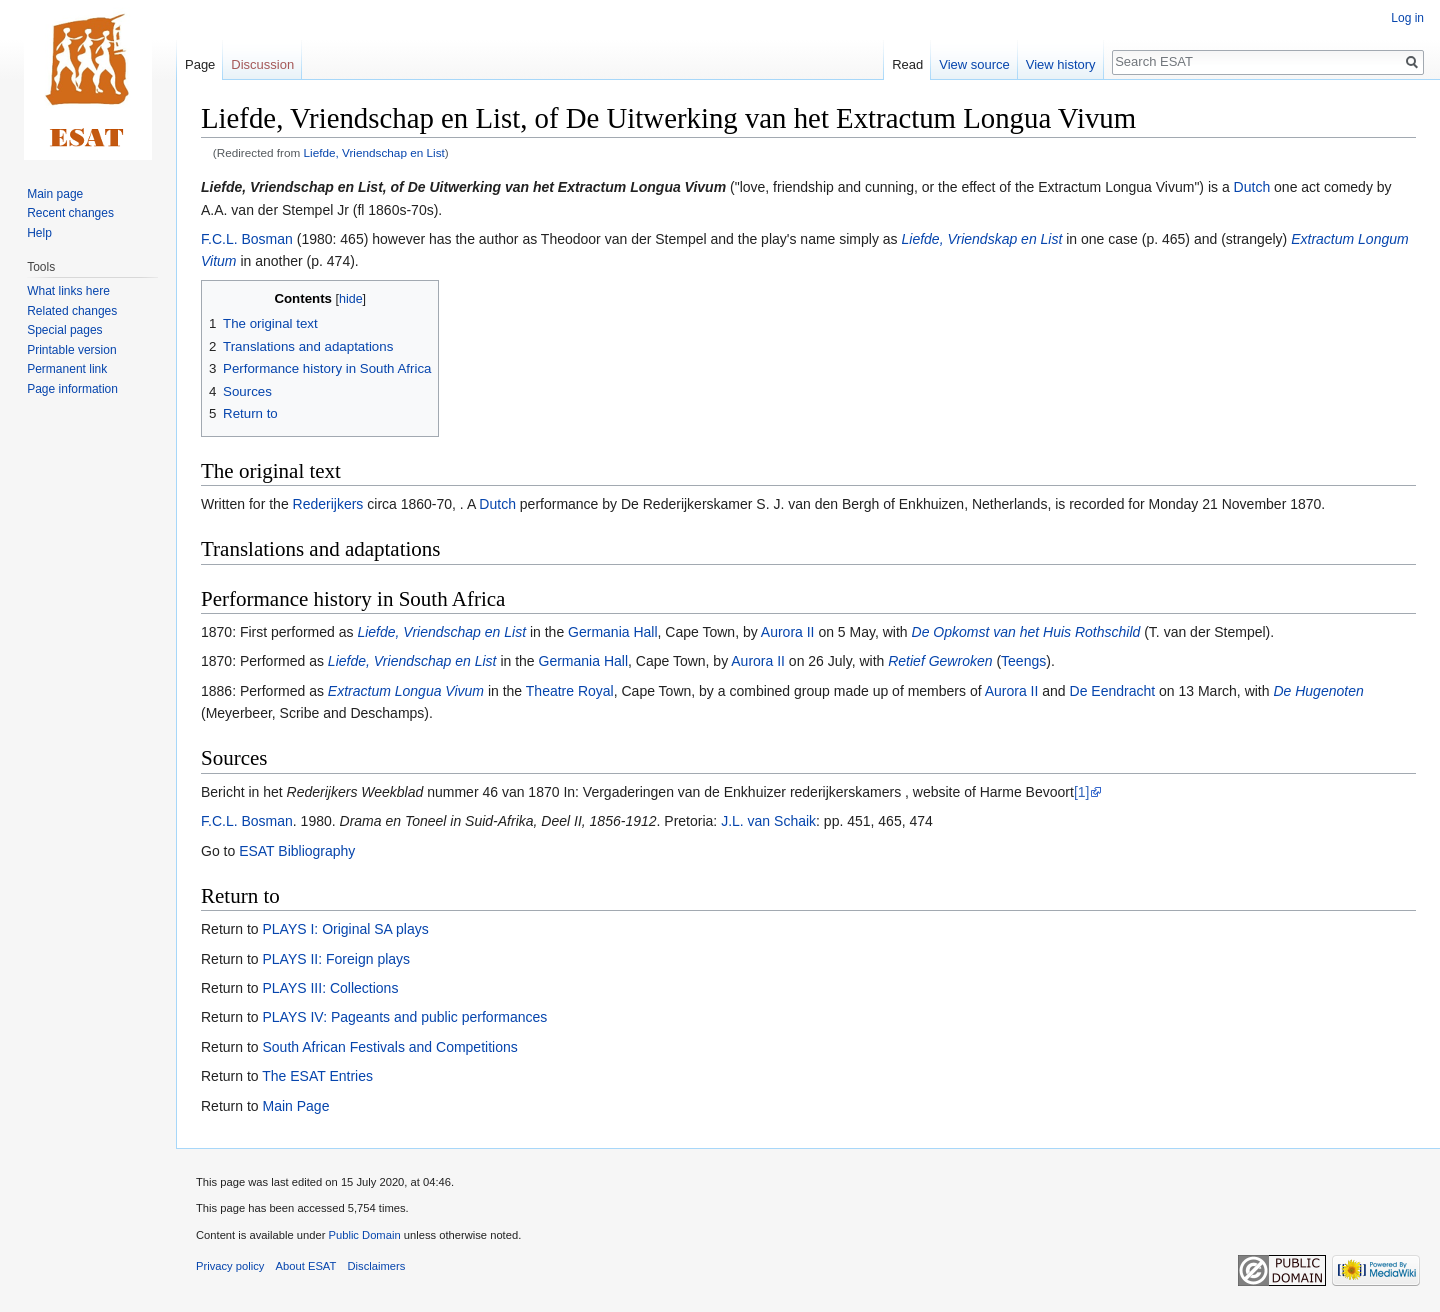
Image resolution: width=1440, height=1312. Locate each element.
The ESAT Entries (317, 1076)
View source (974, 64)
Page (200, 64)
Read (907, 64)
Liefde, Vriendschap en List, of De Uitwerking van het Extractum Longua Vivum (463, 187)
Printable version (71, 350)
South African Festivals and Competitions (389, 1047)
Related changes (72, 311)
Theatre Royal (570, 691)
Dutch (1252, 187)
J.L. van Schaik (768, 821)
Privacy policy (230, 1266)
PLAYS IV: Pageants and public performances (404, 1017)
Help (39, 233)
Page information (72, 389)
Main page (55, 194)
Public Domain (364, 1235)
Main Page (295, 1106)
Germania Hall (612, 632)
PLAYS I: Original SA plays (345, 929)
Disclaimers (377, 1266)
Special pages (64, 330)
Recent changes (70, 213)
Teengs (1023, 661)
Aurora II (788, 632)
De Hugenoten (1318, 691)
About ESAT (306, 1266)
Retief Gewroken (940, 661)
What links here (68, 291)
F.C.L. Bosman (247, 239)
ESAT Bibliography (297, 851)
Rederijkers (328, 504)
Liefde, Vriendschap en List (374, 152)
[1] (1082, 792)
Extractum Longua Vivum (406, 691)
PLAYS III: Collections (330, 988)
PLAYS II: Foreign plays (336, 959)
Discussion (262, 64)
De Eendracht (1113, 691)
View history (1061, 64)
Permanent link (67, 369)
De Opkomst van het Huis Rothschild (1026, 632)
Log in (1407, 18)
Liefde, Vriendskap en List (982, 239)
